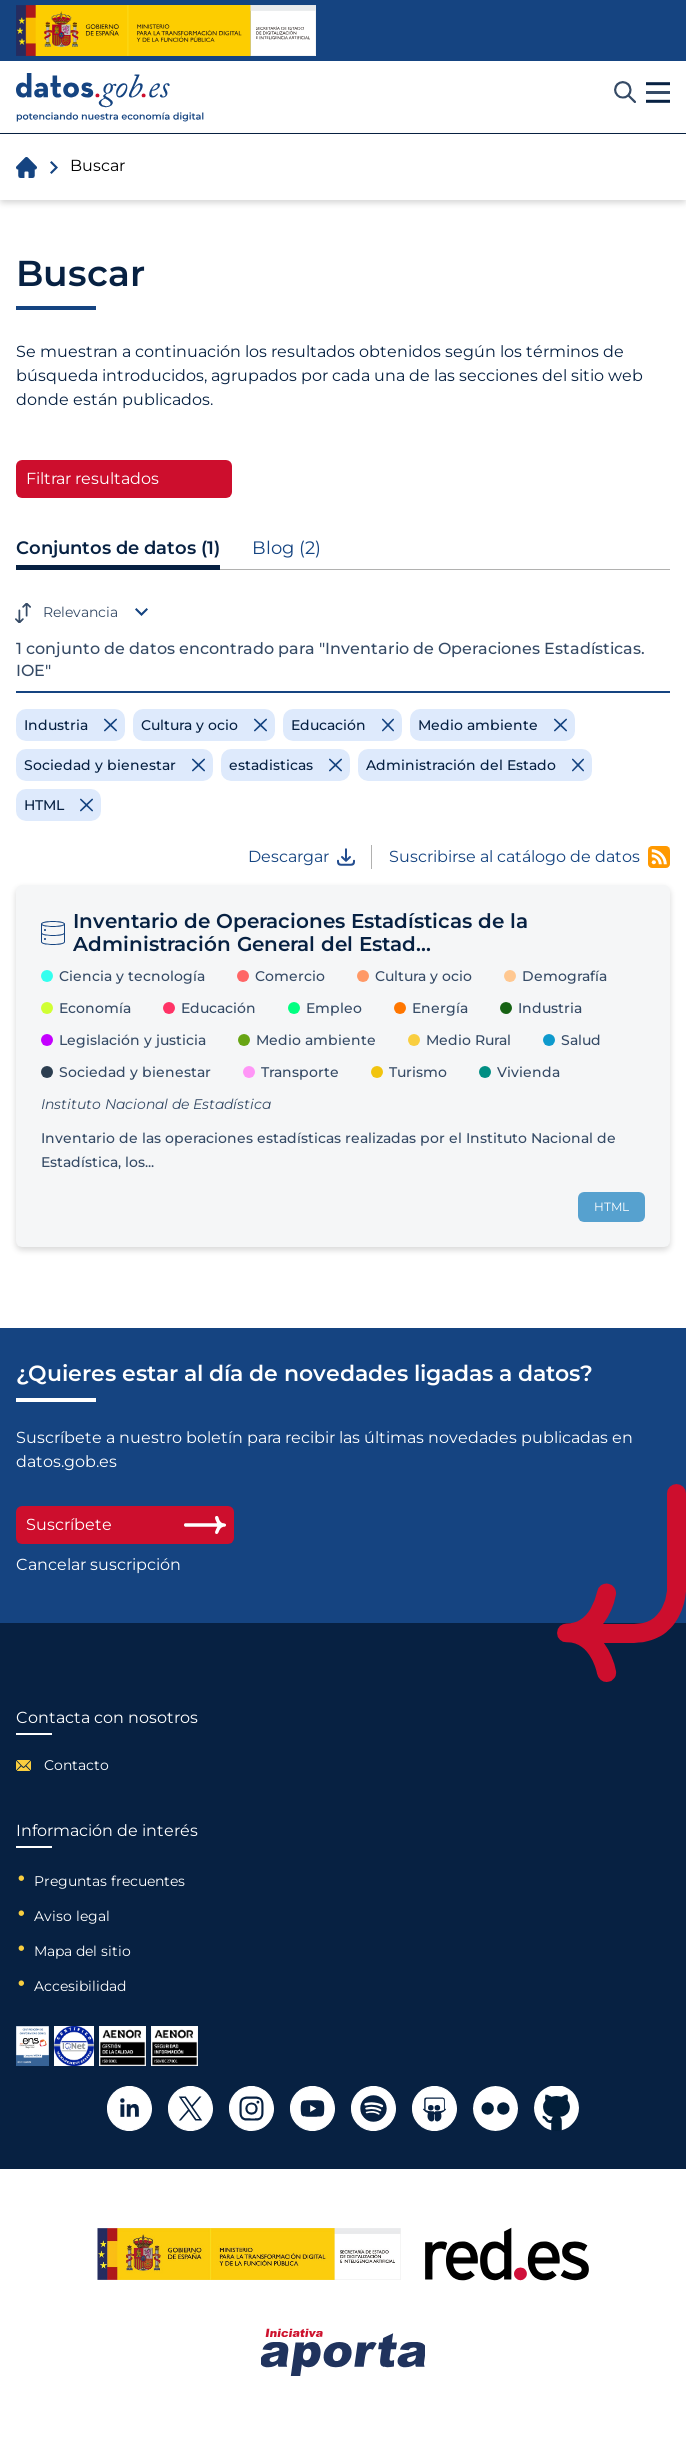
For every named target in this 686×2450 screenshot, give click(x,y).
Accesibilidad (80, 1986)
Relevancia (80, 612)
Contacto (76, 1765)
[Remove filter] (70, 725)
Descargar (301, 857)
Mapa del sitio (82, 1951)
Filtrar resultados (92, 478)
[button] (658, 93)
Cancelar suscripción (98, 1565)
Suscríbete (125, 1524)
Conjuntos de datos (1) (118, 548)
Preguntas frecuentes (109, 1881)
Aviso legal (72, 1916)
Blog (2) (286, 548)
